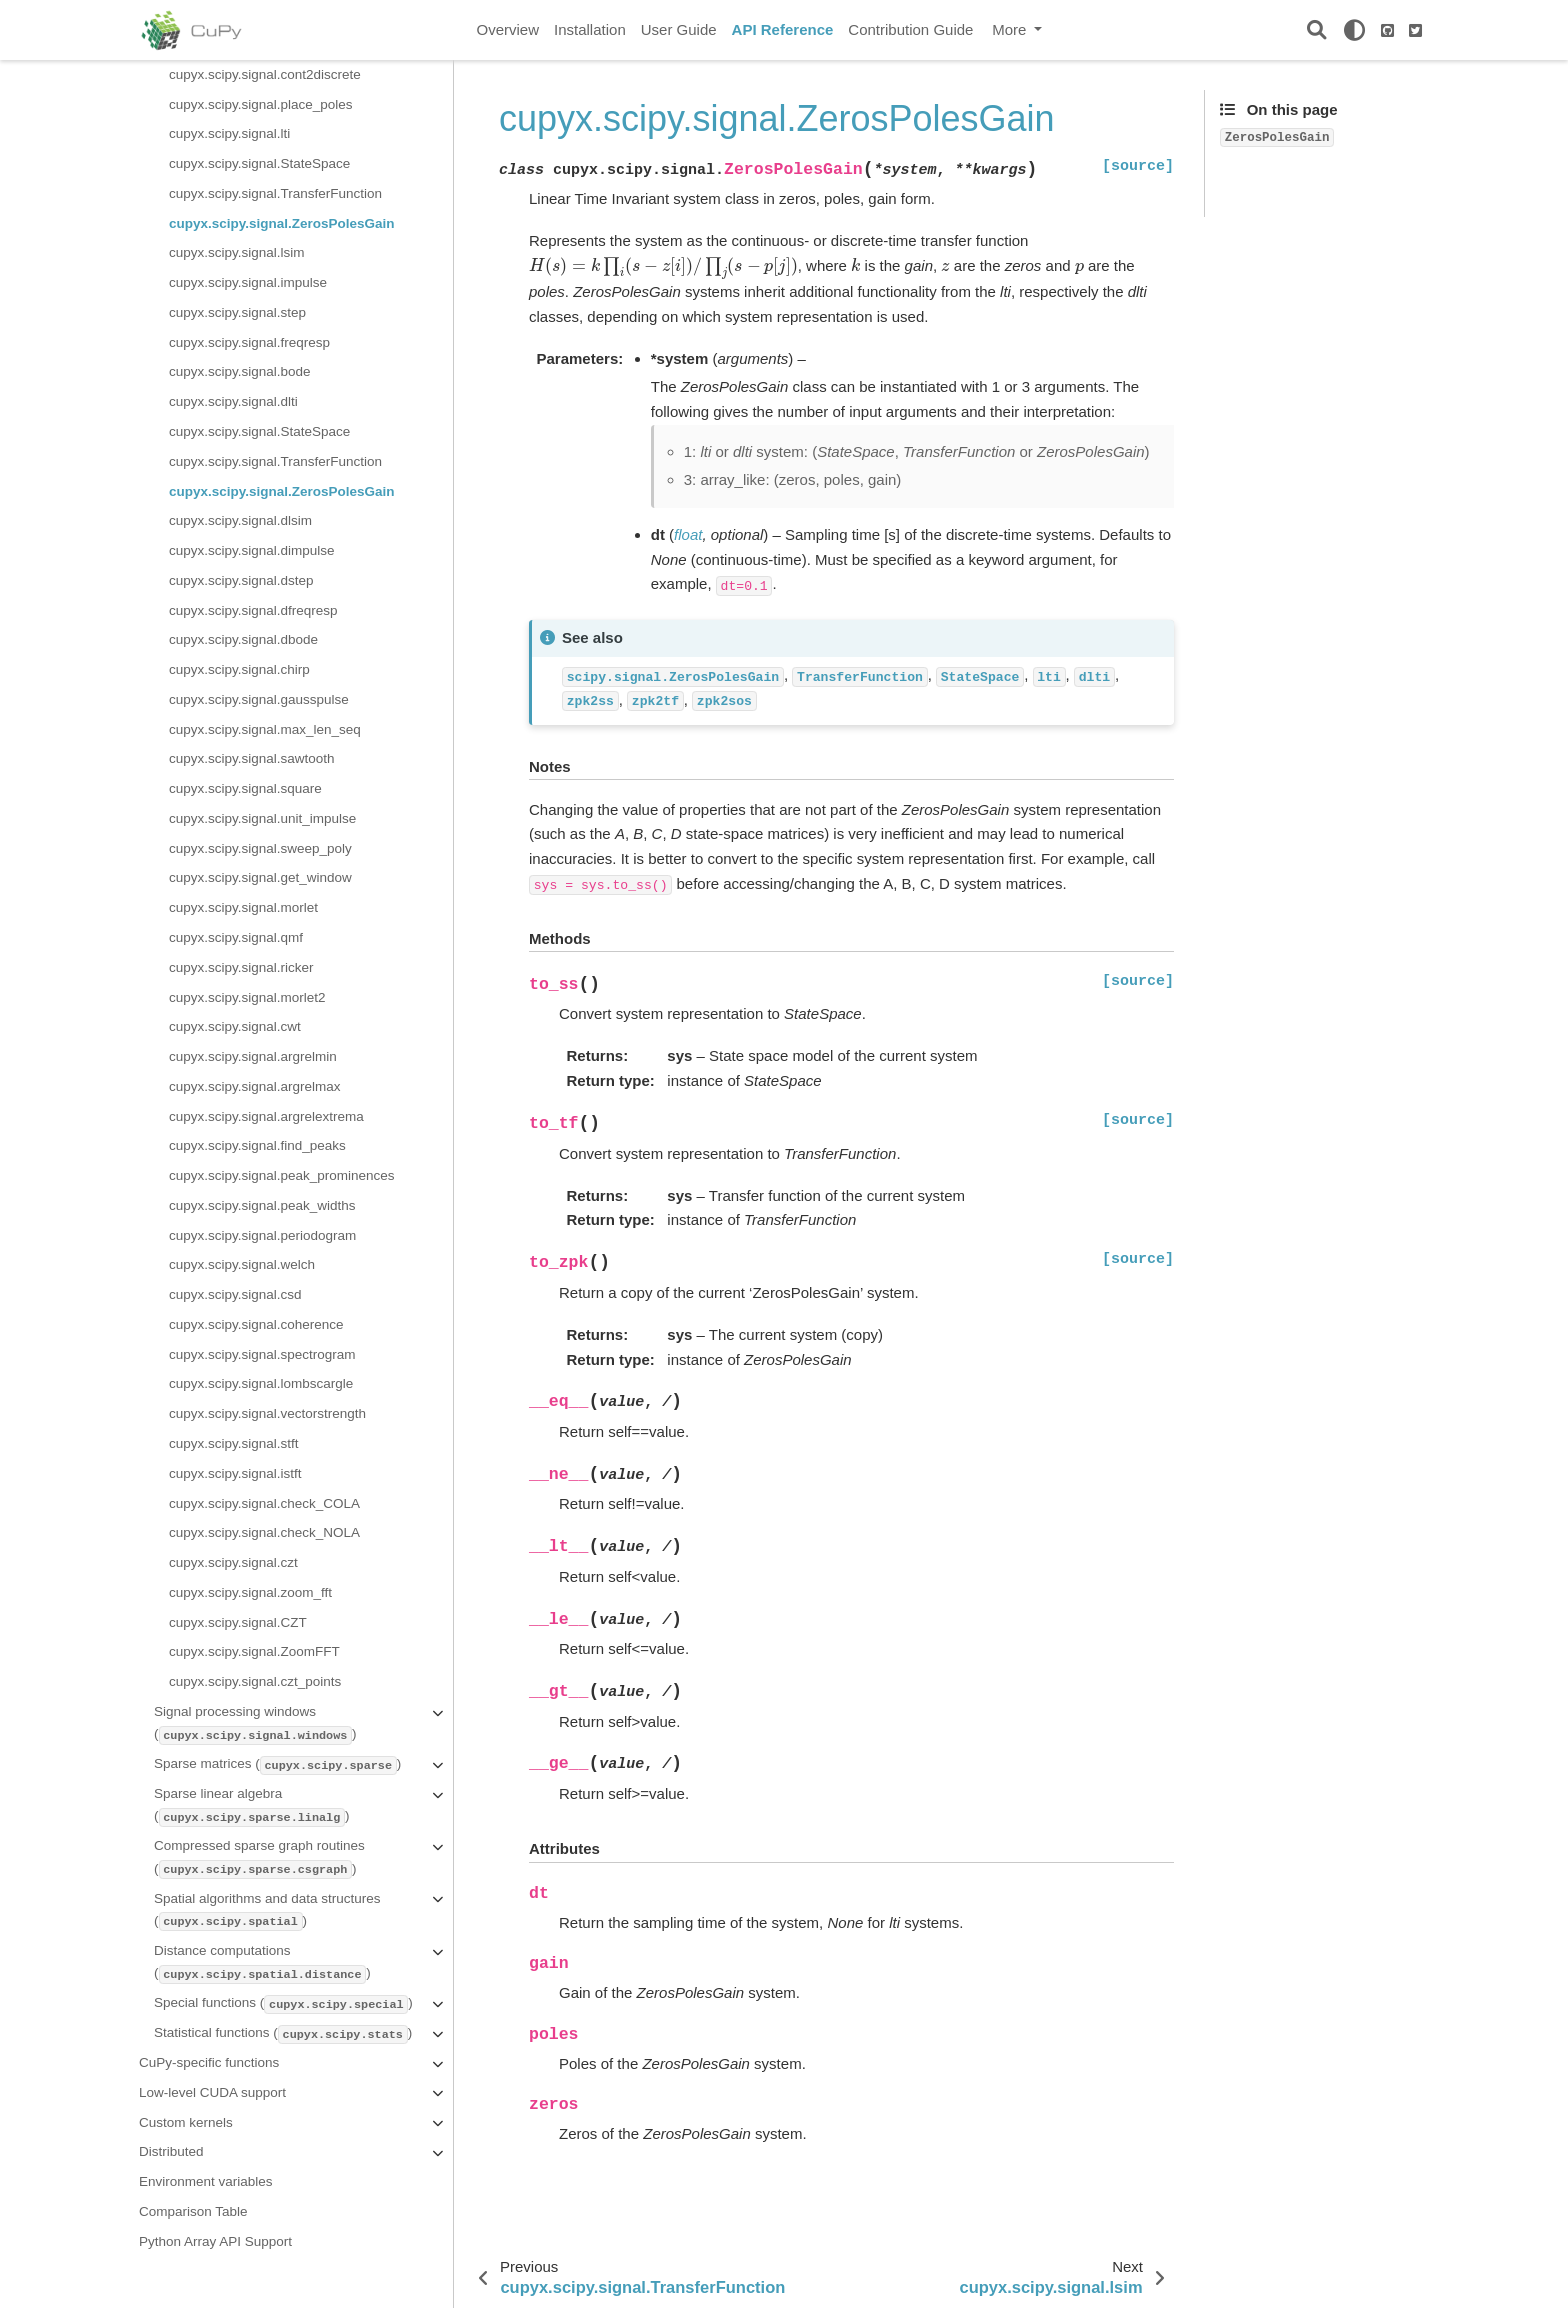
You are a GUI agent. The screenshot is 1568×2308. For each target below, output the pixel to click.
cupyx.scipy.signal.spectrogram (262, 1354)
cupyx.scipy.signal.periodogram (262, 1235)
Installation (590, 29)
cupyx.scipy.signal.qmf (236, 937)
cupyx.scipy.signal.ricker (241, 967)
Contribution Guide (910, 29)
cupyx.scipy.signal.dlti (233, 401)
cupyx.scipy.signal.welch (242, 1264)
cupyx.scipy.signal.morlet (243, 907)
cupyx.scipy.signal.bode (240, 371)
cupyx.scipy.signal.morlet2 (247, 997)
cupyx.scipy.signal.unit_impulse (262, 818)
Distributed (171, 2151)
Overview (508, 29)
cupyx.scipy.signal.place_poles (261, 104)
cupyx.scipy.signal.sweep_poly (260, 848)
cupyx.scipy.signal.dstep (241, 580)
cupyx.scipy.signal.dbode (243, 639)
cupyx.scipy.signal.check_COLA (264, 1503)
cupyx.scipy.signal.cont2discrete (265, 74)
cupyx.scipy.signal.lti (229, 133)
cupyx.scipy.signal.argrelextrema (266, 1116)
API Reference (783, 29)
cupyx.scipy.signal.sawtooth (252, 758)
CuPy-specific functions (209, 2062)
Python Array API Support (215, 2241)
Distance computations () (262, 1963)
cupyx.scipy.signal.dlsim (240, 520)
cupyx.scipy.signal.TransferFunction (275, 193)
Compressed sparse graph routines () (259, 1858)
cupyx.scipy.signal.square (245, 788)
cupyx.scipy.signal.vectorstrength (267, 1413)
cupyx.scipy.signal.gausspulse (259, 699)
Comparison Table (193, 2211)
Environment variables (206, 2181)
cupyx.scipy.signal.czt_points (255, 1681)
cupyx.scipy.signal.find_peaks (257, 1145)
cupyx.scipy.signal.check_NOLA (264, 1532)
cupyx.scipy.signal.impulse (248, 282)
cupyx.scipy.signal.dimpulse (252, 550)
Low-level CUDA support (212, 2092)
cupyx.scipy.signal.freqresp (249, 342)
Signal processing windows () (255, 1724)
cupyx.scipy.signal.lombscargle (261, 1383)
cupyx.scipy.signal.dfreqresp (253, 610)
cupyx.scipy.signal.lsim (237, 252)
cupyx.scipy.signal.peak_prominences (282, 1175)
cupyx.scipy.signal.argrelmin (253, 1056)
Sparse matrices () (277, 1765)
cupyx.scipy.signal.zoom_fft (250, 1592)
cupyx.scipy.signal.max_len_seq (265, 729)
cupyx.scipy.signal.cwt (235, 1026)
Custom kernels (186, 2122)
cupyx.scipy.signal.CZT (238, 1622)
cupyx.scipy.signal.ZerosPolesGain (282, 223)
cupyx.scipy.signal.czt (233, 1562)
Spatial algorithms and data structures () (267, 1911)
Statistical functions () (283, 2034)
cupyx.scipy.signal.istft (235, 1473)
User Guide (679, 29)
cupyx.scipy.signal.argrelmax (255, 1086)
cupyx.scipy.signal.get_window (260, 877)
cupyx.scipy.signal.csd (235, 1294)
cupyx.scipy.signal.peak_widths (262, 1205)
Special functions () (283, 2004)
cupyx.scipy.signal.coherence (256, 1324)
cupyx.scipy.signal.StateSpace (259, 163)
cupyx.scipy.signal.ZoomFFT (254, 1651)
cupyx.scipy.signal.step (237, 312)
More (1011, 29)
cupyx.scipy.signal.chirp (239, 669)
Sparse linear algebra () (251, 1806)
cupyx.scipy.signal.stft (234, 1443)
